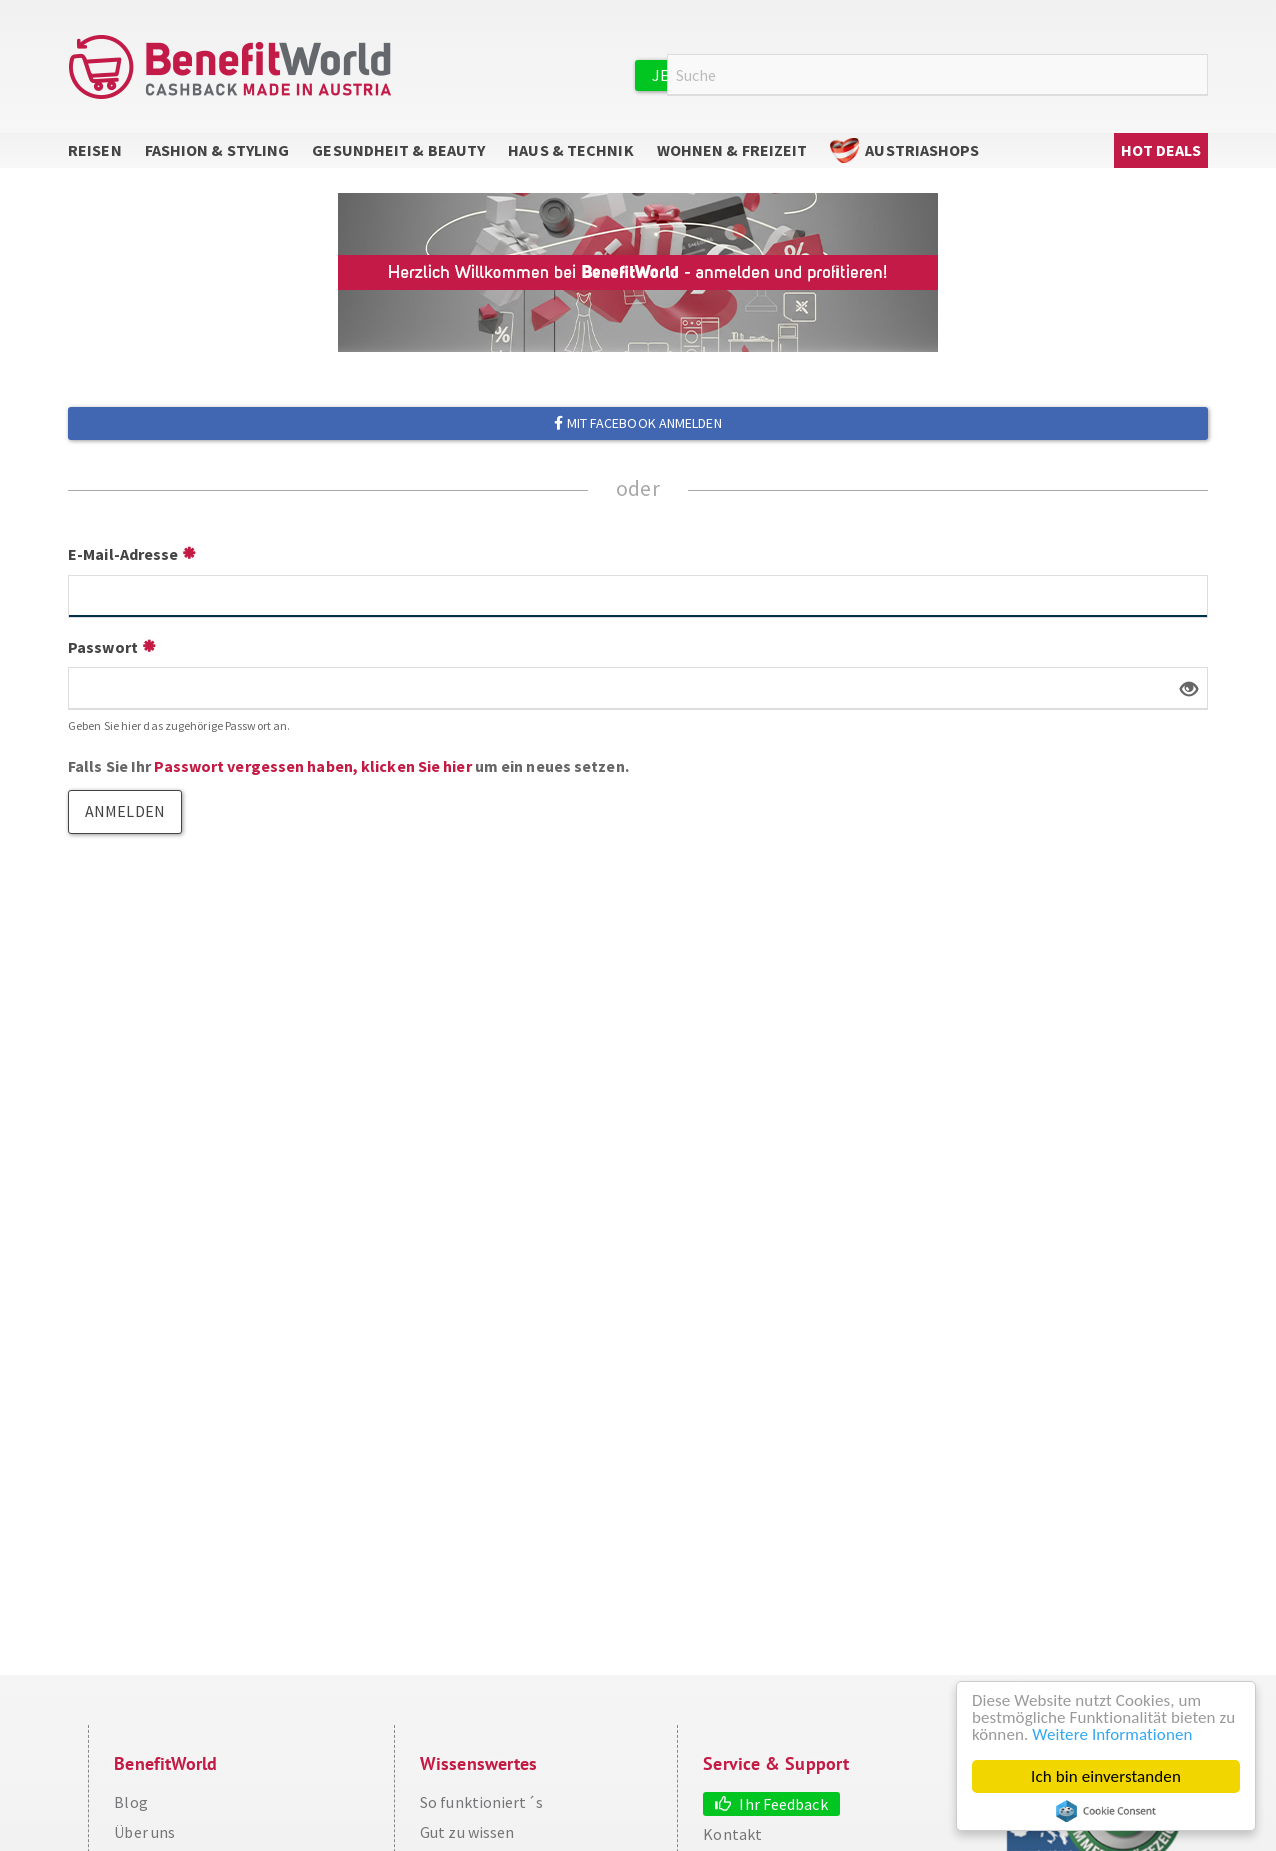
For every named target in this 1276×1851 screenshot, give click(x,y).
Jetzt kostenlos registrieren (775, 75)
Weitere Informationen (1112, 1734)
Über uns (144, 1832)
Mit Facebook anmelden (637, 423)
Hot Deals (1161, 150)
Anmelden (978, 74)
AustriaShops (922, 150)
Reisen (95, 150)
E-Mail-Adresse (123, 554)
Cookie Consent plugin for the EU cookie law (1106, 1811)
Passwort (103, 647)
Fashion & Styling (217, 150)
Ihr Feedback (783, 1804)
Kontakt (732, 1834)
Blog (130, 1802)
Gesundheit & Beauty (398, 150)
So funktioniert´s (481, 1802)
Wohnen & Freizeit (732, 150)
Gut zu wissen (467, 1832)
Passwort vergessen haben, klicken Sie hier (312, 766)
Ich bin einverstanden (1106, 1776)
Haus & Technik (570, 150)
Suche (1196, 75)
